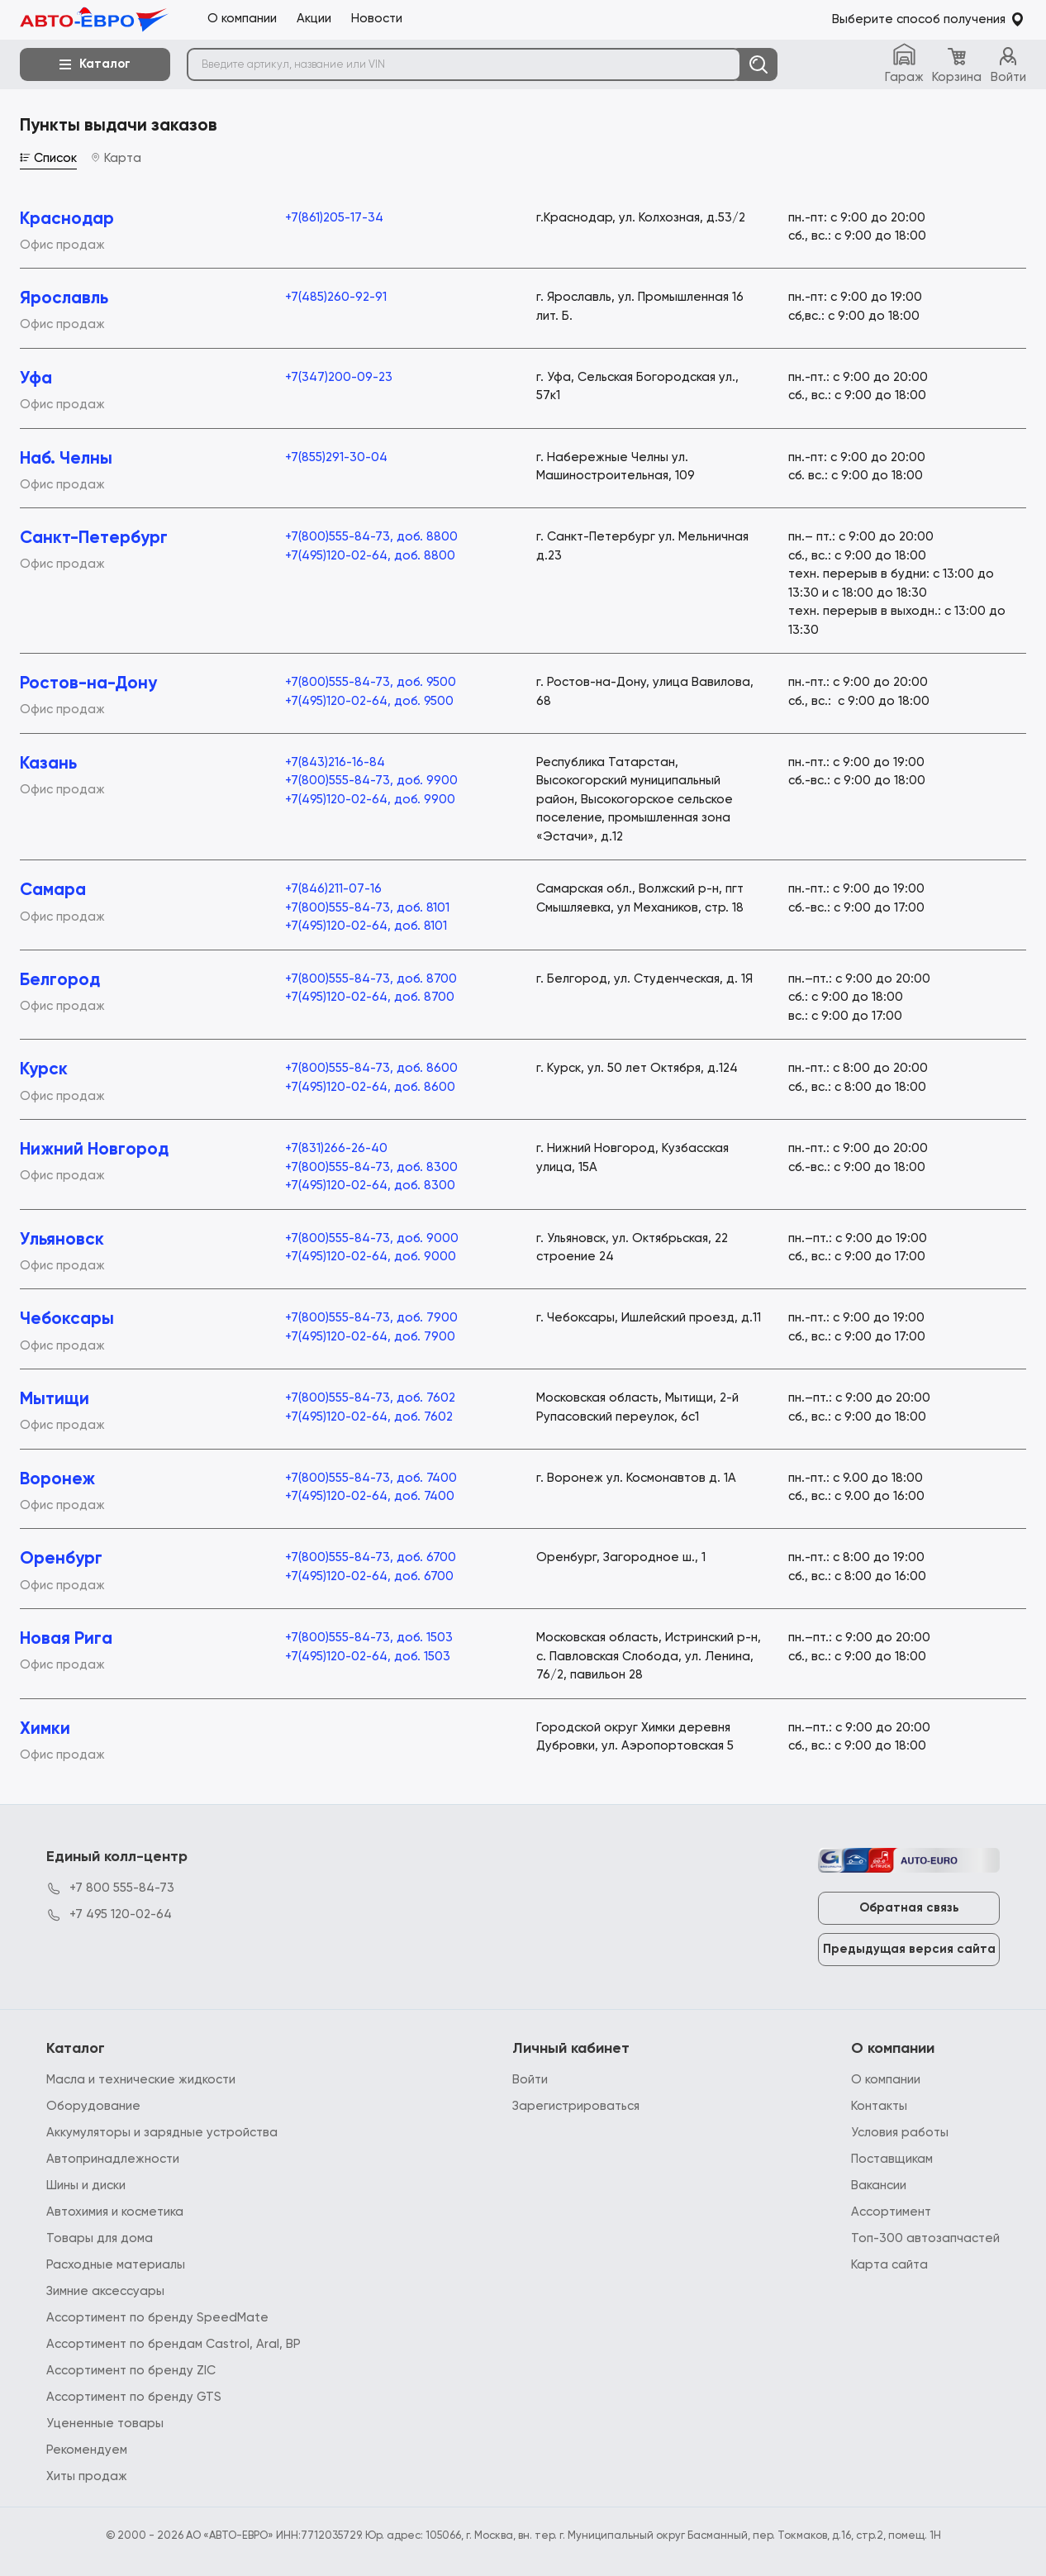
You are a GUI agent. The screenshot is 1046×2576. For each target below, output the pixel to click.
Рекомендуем (86, 2450)
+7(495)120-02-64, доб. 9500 (369, 701)
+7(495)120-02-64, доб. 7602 (369, 1417)
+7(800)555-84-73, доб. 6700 (370, 1557)
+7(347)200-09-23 (338, 377)
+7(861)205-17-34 (334, 218)
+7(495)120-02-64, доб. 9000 (370, 1256)
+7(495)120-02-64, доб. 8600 (370, 1087)
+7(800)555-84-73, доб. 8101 (367, 908)
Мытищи (54, 1399)
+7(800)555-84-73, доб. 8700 (371, 979)
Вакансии (878, 2185)
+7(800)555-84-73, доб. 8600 (371, 1068)
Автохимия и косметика (114, 2212)
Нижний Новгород (94, 1150)
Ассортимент (891, 2212)
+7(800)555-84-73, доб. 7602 (370, 1398)
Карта (115, 158)
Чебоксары (67, 1319)
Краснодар (67, 219)
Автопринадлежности (112, 2159)
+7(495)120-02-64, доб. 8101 (366, 926)
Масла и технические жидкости (140, 2080)
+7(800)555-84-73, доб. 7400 (371, 1478)
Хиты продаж (86, 2476)
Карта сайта (889, 2265)
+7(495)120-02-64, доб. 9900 (370, 799)
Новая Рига (66, 1639)
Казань (48, 764)
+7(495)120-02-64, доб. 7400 (369, 1496)
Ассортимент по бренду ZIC (131, 2370)
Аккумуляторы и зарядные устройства (162, 2132)
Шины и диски (86, 2185)
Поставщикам (892, 2159)
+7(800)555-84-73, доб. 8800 (371, 537)
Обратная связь (909, 1908)
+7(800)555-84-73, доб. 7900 (371, 1318)
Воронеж (57, 1479)
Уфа (36, 379)
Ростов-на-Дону (88, 684)
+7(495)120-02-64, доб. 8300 (370, 1185)
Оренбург (61, 1559)
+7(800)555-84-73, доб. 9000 (372, 1238)
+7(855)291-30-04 (336, 457)
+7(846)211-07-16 (333, 889)
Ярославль (64, 298)
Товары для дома (99, 2238)
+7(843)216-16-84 (335, 762)
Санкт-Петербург (94, 538)
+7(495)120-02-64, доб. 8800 (370, 556)
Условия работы (900, 2132)
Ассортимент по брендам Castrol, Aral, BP (173, 2344)
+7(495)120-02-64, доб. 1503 (367, 1656)
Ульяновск (62, 1240)
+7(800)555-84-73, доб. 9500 (370, 682)
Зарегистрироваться (575, 2106)
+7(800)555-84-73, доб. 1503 (369, 1637)
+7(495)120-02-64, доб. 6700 (369, 1576)
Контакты (879, 2106)
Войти (530, 2080)
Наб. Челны (66, 459)
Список (48, 158)
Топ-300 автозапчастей (925, 2238)
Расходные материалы (115, 2265)
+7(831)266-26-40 (336, 1148)
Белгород (60, 980)
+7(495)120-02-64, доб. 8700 (369, 997)
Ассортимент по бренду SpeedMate (157, 2318)
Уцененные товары (105, 2423)
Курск (44, 1069)
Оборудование (93, 2106)
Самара (53, 890)
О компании (885, 2080)
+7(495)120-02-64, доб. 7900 (370, 1337)
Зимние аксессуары (105, 2291)
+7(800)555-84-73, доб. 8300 (371, 1167)
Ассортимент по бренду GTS (133, 2397)
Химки (45, 1729)
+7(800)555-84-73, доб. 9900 (371, 780)
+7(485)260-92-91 (336, 297)
